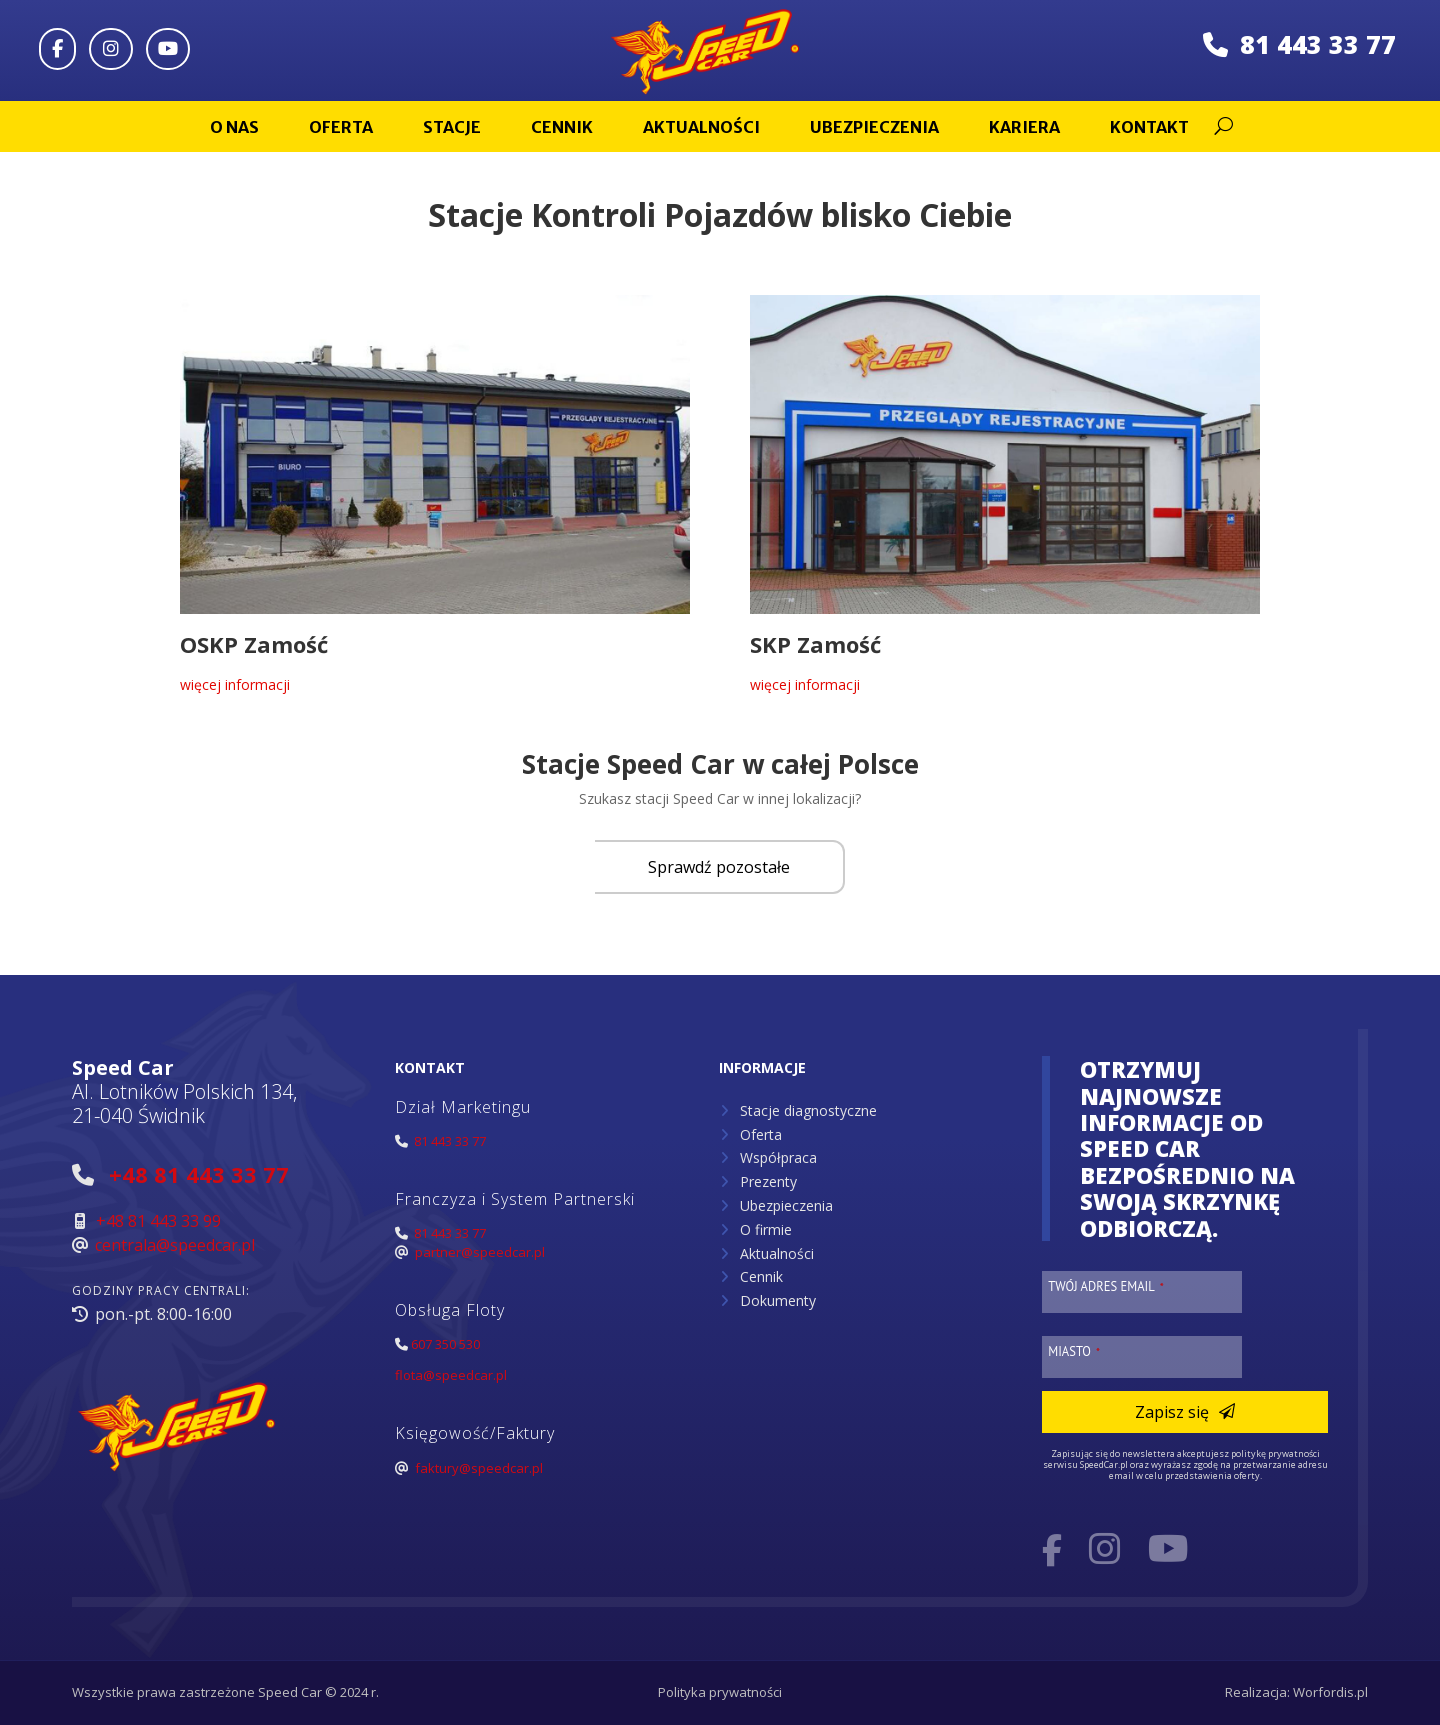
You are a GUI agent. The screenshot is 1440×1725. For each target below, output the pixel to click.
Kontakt (1149, 127)
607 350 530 (445, 1344)
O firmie (766, 1229)
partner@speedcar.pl (480, 1252)
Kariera (1024, 127)
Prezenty (768, 1181)
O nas (234, 127)
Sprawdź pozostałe (719, 867)
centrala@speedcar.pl (175, 1245)
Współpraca (778, 1157)
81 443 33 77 (1299, 44)
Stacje (452, 127)
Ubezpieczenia (874, 127)
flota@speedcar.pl (451, 1375)
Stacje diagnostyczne (808, 1110)
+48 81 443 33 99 (158, 1221)
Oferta (341, 127)
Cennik (562, 127)
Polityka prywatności (720, 1692)
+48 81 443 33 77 (199, 1174)
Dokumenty (778, 1300)
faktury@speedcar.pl (479, 1468)
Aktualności (701, 127)
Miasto (1074, 1351)
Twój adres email (1106, 1286)
